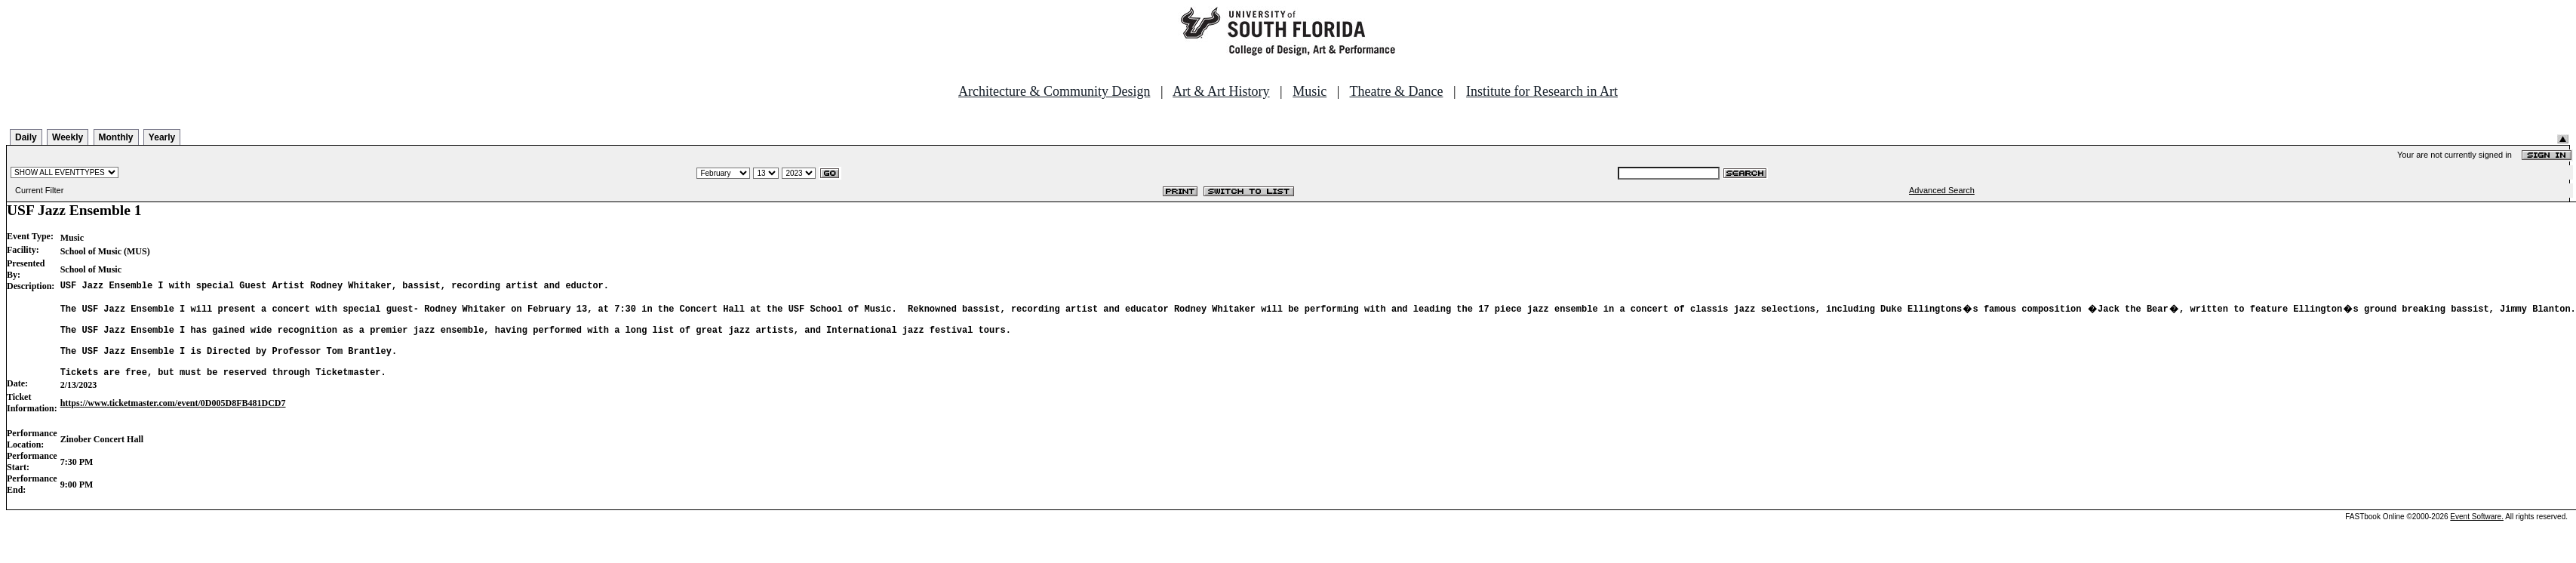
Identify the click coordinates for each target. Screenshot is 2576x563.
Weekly (67, 137)
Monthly (116, 137)
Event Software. (2477, 535)
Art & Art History (1221, 91)
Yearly (162, 137)
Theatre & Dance (1396, 91)
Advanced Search (1942, 190)
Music (1309, 91)
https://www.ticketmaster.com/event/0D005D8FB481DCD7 (173, 421)
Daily (26, 137)
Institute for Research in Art (1542, 91)
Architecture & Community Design (1054, 91)
